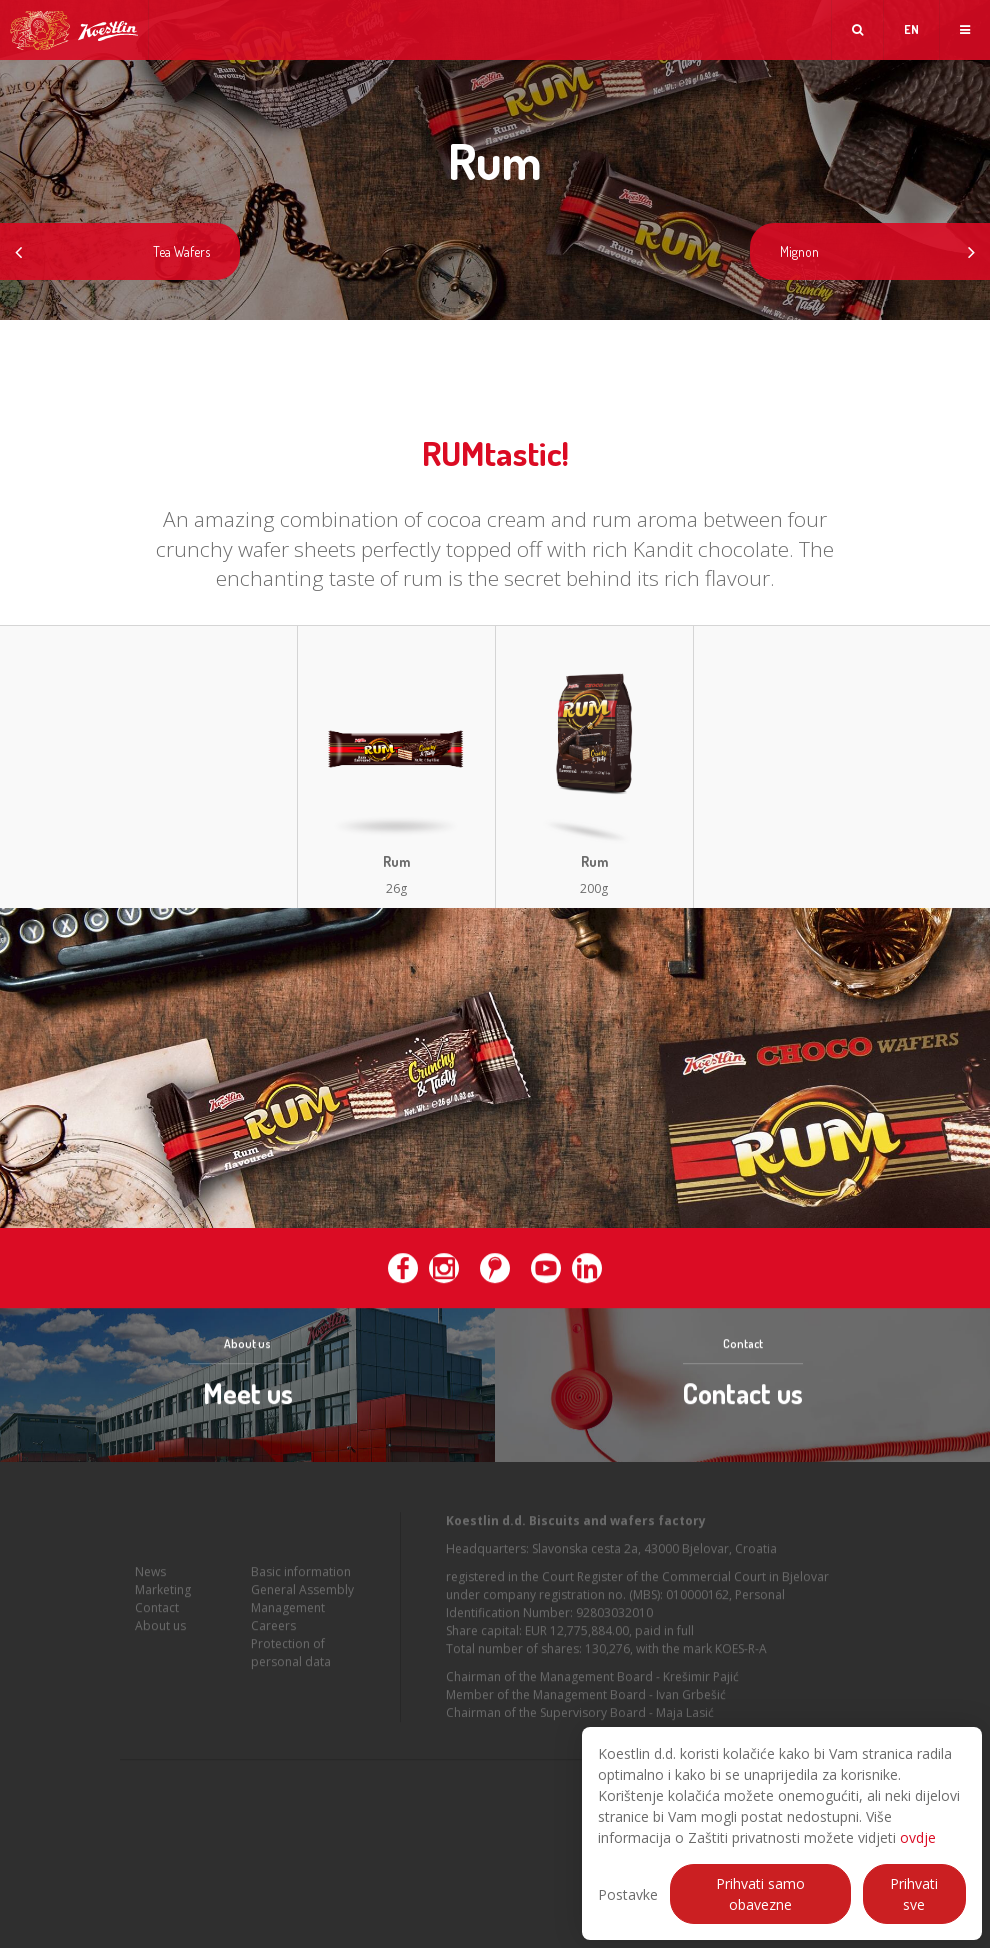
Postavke (628, 1894)
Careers (273, 1629)
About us (160, 1629)
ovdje (918, 1837)
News (150, 1575)
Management (288, 1611)
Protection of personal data (291, 1656)
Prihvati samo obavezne (760, 1894)
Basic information (301, 1575)
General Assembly (302, 1593)
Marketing (163, 1593)
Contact (157, 1611)
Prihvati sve (914, 1894)
